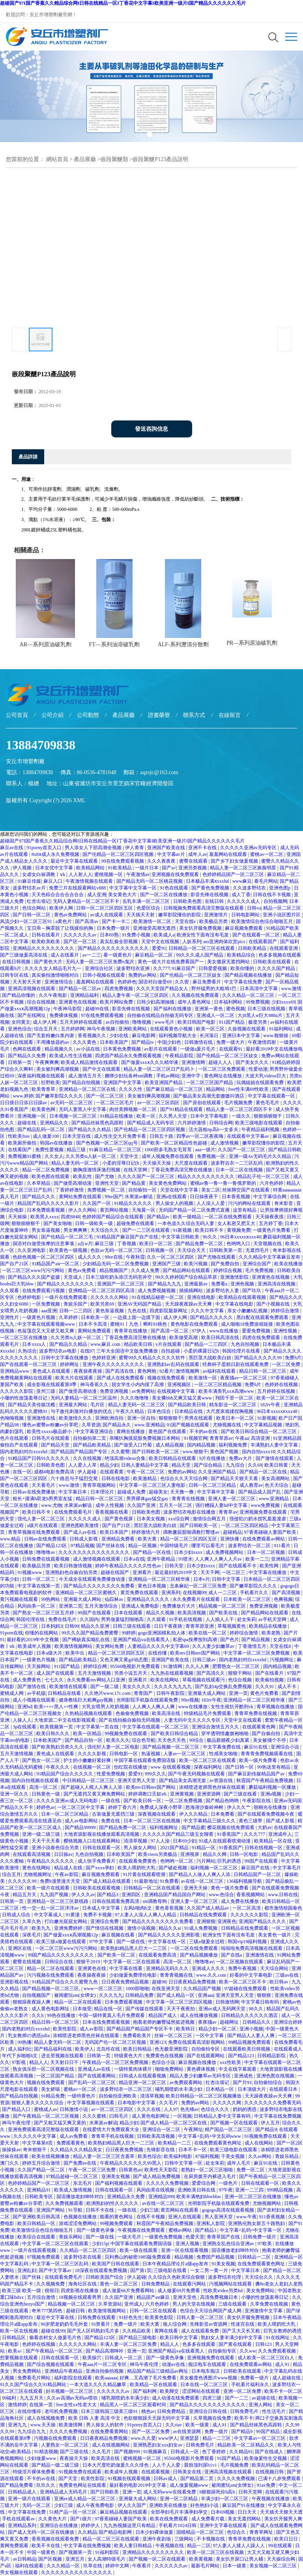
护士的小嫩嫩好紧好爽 (88, 1760)
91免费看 (169, 1881)
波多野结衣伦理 (225, 2277)
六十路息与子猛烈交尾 (74, 1478)
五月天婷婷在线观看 (81, 1022)
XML (79, 800)
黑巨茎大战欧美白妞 (210, 1357)
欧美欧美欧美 (46, 941)
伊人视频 (23, 868)
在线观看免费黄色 (138, 1861)
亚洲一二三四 (250, 2190)
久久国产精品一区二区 (41, 2170)
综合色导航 (143, 1740)
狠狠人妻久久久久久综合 (38, 2102)
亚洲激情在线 (41, 1418)
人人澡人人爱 (211, 1203)
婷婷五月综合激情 (41, 2163)
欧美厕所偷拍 (22, 1143)
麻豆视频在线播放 (197, 2062)
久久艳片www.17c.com (108, 1693)
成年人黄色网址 (195, 1002)
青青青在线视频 (189, 1498)
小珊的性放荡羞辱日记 (24, 1398)
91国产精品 (229, 2458)
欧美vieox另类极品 (158, 1854)
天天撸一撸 (182, 1492)
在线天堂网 (135, 1170)
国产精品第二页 (197, 2478)
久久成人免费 (146, 1270)
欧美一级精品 (187, 1217)
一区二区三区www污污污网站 (33, 1270)
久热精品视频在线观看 (89, 1713)
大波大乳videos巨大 (266, 1076)
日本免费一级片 (114, 928)
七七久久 (55, 1680)
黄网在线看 (166, 2331)
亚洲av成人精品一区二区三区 (85, 2498)
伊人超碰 (87, 1472)
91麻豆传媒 (29, 881)
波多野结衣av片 (30, 888)
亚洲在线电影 (202, 1297)
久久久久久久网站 (109, 1297)
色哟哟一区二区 (177, 1861)
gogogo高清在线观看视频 (228, 2210)
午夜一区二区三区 (146, 1472)
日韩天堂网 (250, 2492)
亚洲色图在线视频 (276, 2076)
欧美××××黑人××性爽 (57, 1706)
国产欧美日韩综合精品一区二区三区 (259, 1431)
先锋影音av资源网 (209, 2324)
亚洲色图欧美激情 (80, 1525)
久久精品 (87, 2532)
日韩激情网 (227, 2002)
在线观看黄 (112, 1472)
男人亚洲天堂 (219, 2217)
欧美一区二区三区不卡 (243, 1982)
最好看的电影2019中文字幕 (138, 2485)
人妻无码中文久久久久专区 (193, 1720)
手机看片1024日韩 (178, 2525)
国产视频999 (127, 2451)
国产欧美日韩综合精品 (175, 1733)
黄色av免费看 (82, 1270)
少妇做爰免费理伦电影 (133, 1975)
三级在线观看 (233, 2304)
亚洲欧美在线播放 (168, 2505)
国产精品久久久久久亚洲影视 (169, 1935)
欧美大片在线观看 (74, 1378)
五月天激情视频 (95, 1673)
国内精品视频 (202, 1445)
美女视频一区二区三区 (273, 2565)
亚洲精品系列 (22, 2525)
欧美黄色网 (44, 1109)
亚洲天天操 (196, 1888)
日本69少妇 (184, 1841)
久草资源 (91, 1425)
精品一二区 (199, 2545)
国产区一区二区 (81, 941)
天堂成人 (74, 1277)
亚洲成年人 (280, 1834)
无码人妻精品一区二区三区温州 (84, 1398)
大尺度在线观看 (191, 1163)
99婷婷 (129, 1633)
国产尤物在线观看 (217, 1257)
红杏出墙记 (38, 901)
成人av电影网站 (82, 1821)
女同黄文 (20, 1022)
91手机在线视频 (186, 1619)
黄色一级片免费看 (230, 1888)
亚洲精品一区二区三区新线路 (58, 1901)
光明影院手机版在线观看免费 (147, 1700)
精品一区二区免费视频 (46, 1170)
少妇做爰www (42, 2458)
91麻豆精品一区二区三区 (115, 1149)
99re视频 (190, 1700)
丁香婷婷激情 (70, 1190)
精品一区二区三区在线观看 (111, 2539)
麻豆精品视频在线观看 (124, 2512)
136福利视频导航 (244, 1881)
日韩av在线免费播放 (34, 1492)
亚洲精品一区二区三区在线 (88, 1089)
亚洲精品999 (161, 2196)
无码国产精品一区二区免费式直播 (195, 1210)
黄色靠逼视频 (110, 1310)
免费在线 (111, 1821)
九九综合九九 (32, 2431)
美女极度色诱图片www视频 (209, 2378)
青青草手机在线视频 (113, 2136)
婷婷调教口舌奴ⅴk (148, 1794)
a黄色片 (64, 921)
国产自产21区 (15, 1263)
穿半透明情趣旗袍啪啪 (225, 1733)
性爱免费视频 (111, 1774)
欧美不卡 (243, 2418)
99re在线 (114, 1257)
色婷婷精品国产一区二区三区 (233, 874)
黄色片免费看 (265, 1693)
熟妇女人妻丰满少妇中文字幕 (232, 2337)
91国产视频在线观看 (188, 1425)
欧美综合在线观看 (36, 2237)
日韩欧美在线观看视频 (97, 1888)
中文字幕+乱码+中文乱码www (210, 2136)
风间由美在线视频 (156, 2190)
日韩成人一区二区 (124, 2357)
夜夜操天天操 (74, 2458)
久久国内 (89, 1619)
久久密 (182, 982)
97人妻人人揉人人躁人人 (239, 2545)
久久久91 (265, 1686)
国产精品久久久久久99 (258, 1357)
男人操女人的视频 (175, 1203)
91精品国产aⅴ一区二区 (56, 1263)
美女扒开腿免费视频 (201, 928)
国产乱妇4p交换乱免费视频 (224, 1686)
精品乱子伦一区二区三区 (264, 1176)
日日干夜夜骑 (168, 1626)
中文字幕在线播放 (268, 1572)
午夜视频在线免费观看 (142, 2230)
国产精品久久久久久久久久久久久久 (208, 2404)
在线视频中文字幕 (176, 1391)
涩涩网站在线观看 (201, 2391)
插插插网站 (191, 1290)
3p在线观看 (25, 1727)
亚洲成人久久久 (209, 1968)
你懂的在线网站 (42, 1633)
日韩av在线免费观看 (45, 1539)
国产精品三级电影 (138, 2337)
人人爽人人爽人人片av (219, 1559)
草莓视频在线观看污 (204, 1680)
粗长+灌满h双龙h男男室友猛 (43, 1498)
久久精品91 (241, 2451)
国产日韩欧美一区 (199, 1525)
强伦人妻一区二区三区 (41, 1519)
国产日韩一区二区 (32, 914)
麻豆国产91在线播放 (244, 2505)
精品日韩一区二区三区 (263, 1371)
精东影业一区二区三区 (233, 1404)
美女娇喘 (51, 2089)
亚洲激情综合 (59, 982)
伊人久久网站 (83, 1210)
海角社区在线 (83, 2284)
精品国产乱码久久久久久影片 (48, 1203)
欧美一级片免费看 (258, 1760)
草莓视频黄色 (232, 1626)
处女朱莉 (246, 1619)
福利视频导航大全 (178, 1035)
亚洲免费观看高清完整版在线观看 (44, 2129)
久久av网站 (260, 2156)
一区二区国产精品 (55, 2076)
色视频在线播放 (81, 2217)
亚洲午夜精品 (161, 1559)
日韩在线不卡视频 (272, 894)
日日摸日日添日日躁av (24, 1102)
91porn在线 (11, 1633)
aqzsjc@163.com (159, 772)
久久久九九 (111, 1995)
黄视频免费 (239, 1230)
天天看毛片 (44, 1485)
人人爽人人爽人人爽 (154, 1706)
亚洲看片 (143, 1572)
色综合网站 (34, 908)
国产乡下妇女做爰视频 (235, 861)
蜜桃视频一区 (109, 874)
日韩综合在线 (59, 1961)
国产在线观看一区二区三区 (29, 1364)
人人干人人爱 (166, 2465)
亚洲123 (158, 2042)
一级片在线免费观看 (66, 1297)
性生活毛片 (274, 2411)
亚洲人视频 (188, 2243)
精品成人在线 (69, 1868)
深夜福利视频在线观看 (41, 1076)
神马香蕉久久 (95, 1384)
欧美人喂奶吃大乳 (137, 1868)
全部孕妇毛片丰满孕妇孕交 (180, 2512)
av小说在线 (88, 1049)
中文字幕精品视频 (263, 1425)
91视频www (30, 1572)
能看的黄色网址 (117, 2217)
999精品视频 (280, 2190)
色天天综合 (277, 1485)
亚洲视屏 (190, 1854)
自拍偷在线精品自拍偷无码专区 (161, 1015)
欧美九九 (42, 1928)
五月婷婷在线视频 (276, 1391)
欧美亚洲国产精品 (164, 1082)
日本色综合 (159, 1411)
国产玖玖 (252, 1290)
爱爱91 (159, 948)
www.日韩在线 (283, 1894)
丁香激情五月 (252, 1646)
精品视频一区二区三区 (222, 1606)
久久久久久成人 (244, 901)
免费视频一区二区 (106, 1190)
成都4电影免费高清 (54, 1472)
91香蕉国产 (229, 1834)
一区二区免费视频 (184, 1800)
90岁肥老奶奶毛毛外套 (65, 2324)
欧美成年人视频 (35, 1646)
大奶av (264, 1827)
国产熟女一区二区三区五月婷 (44, 1612)
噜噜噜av (46, 1552)
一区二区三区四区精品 (245, 1525)
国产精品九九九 (165, 1284)
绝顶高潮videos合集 (125, 1458)
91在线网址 (278, 2337)
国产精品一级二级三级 (56, 2465)
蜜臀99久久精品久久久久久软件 (152, 1357)
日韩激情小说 (74, 2109)
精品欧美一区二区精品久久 (246, 2445)
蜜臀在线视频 (27, 1961)
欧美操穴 (92, 2357)
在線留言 (230, 715)
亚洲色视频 (242, 1284)
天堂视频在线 (268, 1243)
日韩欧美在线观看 (272, 961)
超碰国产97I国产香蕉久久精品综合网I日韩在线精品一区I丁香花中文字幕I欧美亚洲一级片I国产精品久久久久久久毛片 (123, 3)
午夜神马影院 (68, 1008)
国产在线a (232, 1955)
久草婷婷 (69, 1317)
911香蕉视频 (272, 2217)
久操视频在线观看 (247, 1029)
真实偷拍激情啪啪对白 (56, 975)
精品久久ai (170, 1928)
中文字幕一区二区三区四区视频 (179, 2002)
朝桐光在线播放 (271, 1807)
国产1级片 (81, 2519)
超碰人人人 (220, 1062)
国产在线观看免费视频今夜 (267, 1814)
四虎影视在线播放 (80, 2290)
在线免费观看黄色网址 (218, 2143)
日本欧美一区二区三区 (247, 1599)
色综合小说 (164, 2062)
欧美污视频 (196, 1263)
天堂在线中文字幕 (179, 1190)
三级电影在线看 (170, 2270)
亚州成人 (133, 2304)
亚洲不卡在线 (203, 847)
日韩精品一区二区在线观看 (152, 1888)
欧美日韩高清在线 (220, 1337)
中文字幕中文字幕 (216, 1492)
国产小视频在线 (273, 1304)
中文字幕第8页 (38, 2143)
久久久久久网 (227, 2102)
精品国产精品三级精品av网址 (158, 2371)
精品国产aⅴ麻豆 (154, 2297)
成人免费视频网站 (225, 1552)
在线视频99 (194, 1592)
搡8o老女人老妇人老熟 (279, 2284)
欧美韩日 (186, 2029)
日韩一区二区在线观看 (153, 2310)
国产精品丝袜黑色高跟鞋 (98, 1123)
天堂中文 (130, 1156)
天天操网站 (39, 1666)
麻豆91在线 (256, 1747)
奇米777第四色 (48, 2310)
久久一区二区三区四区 (171, 1257)
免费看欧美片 (137, 2035)
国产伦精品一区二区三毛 (67, 1237)
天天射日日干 (65, 2062)
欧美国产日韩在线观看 (116, 2263)
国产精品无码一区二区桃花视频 (150, 881)
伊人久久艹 (239, 1807)
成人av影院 (92, 2029)
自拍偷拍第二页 (90, 1438)
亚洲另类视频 (193, 868)
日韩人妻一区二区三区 (200, 2317)
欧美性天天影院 (161, 2170)
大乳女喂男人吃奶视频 (106, 1706)
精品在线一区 (108, 2008)
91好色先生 (130, 2317)
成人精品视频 (170, 1445)
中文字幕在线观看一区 (272, 1096)
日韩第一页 (20, 1062)
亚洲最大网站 (73, 1404)
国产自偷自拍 (266, 1733)
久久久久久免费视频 (168, 2183)
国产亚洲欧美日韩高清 (37, 2217)
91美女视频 (223, 2263)
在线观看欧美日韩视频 (247, 2049)
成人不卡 (287, 1686)
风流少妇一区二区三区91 (26, 921)
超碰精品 (232, 1532)
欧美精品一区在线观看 (154, 2384)
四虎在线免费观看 (261, 1337)
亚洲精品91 (39, 2190)
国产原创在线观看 (202, 1102)
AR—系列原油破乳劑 (45, 644)
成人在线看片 (65, 955)
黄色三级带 (251, 1821)
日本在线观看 (129, 1612)
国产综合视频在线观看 (51, 2364)
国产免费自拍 (225, 1263)
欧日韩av (279, 1982)
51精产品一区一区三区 (73, 2512)
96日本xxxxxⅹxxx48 (240, 1237)
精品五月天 (25, 1894)
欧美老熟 (272, 1633)
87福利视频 (207, 2156)
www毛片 (165, 1022)
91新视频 (183, 1230)
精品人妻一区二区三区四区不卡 (239, 1109)
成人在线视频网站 (111, 2445)
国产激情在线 (32, 1686)
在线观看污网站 (190, 2284)
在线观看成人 (288, 2049)
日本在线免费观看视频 (106, 2022)
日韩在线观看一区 (102, 1847)
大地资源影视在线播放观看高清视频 (102, 1834)
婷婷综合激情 (285, 1310)
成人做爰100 (46, 1136)
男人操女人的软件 (105, 2425)
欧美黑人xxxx (44, 1217)
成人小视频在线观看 (34, 1700)
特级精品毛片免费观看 (208, 1713)
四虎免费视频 (119, 988)
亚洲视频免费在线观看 (263, 1512)
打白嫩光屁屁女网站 (66, 1921)
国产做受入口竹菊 (133, 1445)
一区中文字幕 (210, 2035)
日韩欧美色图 (188, 901)
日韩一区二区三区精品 (213, 1485)
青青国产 (144, 1693)
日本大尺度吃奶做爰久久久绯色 (116, 2465)
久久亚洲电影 (32, 1250)
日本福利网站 (228, 1002)
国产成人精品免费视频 (157, 2176)
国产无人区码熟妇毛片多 (93, 2331)
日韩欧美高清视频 (156, 2136)
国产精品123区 (52, 1545)
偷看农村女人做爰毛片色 (55, 2337)
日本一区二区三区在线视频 (152, 1821)
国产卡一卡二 (116, 921)
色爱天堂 (194, 2237)
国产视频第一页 (76, 2552)
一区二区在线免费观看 (228, 1217)
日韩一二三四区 (76, 1310)
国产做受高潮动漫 (73, 1183)
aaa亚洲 (49, 1310)
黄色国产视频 (224, 1451)
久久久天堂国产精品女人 (162, 988)
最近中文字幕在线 (55, 2317)
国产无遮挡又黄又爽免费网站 (95, 1794)
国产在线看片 (270, 1673)
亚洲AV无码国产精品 (140, 1304)
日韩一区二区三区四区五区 (105, 908)
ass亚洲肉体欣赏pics (224, 941)
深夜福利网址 (208, 1767)
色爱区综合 (149, 908)
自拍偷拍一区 (143, 1190)
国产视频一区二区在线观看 (158, 2559)
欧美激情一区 (203, 1378)
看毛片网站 (266, 881)
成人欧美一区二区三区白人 (267, 2357)
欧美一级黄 (197, 2425)
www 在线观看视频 (171, 1767)
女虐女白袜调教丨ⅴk (44, 874)
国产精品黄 (134, 1183)
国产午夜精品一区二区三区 (55, 2351)
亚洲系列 (170, 1592)
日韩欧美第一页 (226, 1250)
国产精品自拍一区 (84, 1740)
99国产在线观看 (95, 1612)
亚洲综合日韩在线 (208, 2411)
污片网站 (205, 1861)
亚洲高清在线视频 (277, 1284)
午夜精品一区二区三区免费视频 (116, 2062)
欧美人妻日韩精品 (133, 2545)
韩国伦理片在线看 (241, 1351)
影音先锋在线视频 (210, 894)
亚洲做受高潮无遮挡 (155, 928)
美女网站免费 (110, 1646)
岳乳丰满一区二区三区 (146, 901)
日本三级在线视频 (266, 1008)
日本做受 (82, 2008)
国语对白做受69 (155, 982)
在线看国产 (20, 1149)
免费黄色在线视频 (165, 2055)
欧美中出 (75, 1653)
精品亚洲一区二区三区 (143, 2082)
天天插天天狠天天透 (281, 2512)
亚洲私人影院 (211, 2223)
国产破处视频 (173, 1868)
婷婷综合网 (95, 1666)
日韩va (254, 908)
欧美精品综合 (241, 955)
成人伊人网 (45, 1022)
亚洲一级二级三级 (41, 1834)
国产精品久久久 (39, 1196)
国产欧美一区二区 (117, 1955)
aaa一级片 (205, 1149)
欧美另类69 (102, 1304)
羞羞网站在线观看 (228, 854)
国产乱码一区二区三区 (92, 2082)
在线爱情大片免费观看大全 (111, 2129)
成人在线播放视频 (199, 2015)
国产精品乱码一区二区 (41, 1129)
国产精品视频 (256, 1639)
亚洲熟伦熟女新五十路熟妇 (257, 2223)
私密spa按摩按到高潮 (195, 1639)
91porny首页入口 (45, 847)
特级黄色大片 (129, 2055)
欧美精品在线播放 (268, 1626)
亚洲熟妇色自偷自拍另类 (72, 1572)
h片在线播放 (212, 1458)
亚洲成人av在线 (95, 2069)
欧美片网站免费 (117, 1002)
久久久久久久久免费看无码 (272, 2102)
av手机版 (36, 1693)
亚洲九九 (18, 2425)
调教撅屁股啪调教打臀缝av (192, 1532)
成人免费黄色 (27, 1680)
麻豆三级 (105, 1243)
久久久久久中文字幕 (35, 2136)
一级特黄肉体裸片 (133, 2069)
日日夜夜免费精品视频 (125, 1982)
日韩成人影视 (84, 1539)
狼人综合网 (175, 2324)
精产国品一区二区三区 (229, 2129)
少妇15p (100, 2243)
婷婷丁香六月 (123, 1807)
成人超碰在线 (287, 2378)
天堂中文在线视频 (160, 941)
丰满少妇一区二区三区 (225, 2498)
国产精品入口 (17, 2109)
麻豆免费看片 (207, 982)
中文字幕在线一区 (167, 1941)
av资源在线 (221, 1780)
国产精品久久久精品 (90, 1129)
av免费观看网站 (187, 2082)
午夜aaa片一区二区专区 (103, 2364)
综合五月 (11, 1874)
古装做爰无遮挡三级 (114, 1814)
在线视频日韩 (270, 2472)
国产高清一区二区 (170, 1331)
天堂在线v (186, 921)
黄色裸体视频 (201, 2069)
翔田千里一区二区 (234, 1398)
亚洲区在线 (20, 1948)
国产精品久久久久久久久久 (66, 1284)
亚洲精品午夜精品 (64, 2371)
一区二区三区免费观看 (222, 1069)
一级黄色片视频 (39, 1317)
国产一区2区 (290, 2143)
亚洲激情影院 (235, 1277)
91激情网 (173, 1666)
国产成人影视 (281, 1821)
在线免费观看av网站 (264, 1539)
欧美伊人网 (61, 908)
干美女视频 (233, 2156)
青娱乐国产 (76, 1304)
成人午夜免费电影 (95, 2505)
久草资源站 (110, 2304)
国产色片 (229, 1639)
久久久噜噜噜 (135, 1398)
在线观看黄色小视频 (172, 1029)
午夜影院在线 (257, 1800)
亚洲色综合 (20, 1029)
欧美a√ (15, 2351)
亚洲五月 (75, 2559)
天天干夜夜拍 (181, 2008)
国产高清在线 (120, 1371)
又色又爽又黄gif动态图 (124, 1659)
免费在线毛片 (63, 1619)
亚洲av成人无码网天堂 (222, 2008)
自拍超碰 (171, 1351)
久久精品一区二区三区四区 (89, 2250)
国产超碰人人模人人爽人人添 (92, 1787)
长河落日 (210, 1035)
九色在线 (137, 1310)
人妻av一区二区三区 (185, 1753)
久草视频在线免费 (212, 2418)
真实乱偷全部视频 (119, 941)
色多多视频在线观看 (279, 955)
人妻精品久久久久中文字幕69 (158, 1646)
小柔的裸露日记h (201, 1351)
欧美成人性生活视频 (71, 1055)
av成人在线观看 (107, 914)
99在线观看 (280, 2545)
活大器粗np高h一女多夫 (214, 1129)
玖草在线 (93, 2565)
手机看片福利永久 (250, 2384)
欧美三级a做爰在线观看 (61, 1941)
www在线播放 (224, 1331)
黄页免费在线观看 (139, 1592)
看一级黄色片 (118, 955)
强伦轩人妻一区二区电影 (113, 1747)
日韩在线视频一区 (264, 1847)
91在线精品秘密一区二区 (158, 1297)
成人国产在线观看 (55, 1673)
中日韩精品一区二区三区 (89, 1780)
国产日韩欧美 (105, 2492)
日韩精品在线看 (65, 1693)
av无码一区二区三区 (72, 1102)
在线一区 (22, 1472)
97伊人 (199, 1331)
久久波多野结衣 (250, 888)
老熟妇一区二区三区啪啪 (207, 2170)
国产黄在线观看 (236, 2344)
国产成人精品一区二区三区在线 (174, 2123)
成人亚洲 (96, 894)
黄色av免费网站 (71, 914)
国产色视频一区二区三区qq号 (107, 1143)
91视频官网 (196, 1438)
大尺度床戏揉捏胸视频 (230, 1411)
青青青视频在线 (177, 1975)
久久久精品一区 (64, 2565)
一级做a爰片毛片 (198, 1049)
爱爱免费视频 (256, 1331)
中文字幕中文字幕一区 (133, 888)
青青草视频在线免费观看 (34, 1532)
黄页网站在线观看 (180, 2210)
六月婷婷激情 (192, 1123)
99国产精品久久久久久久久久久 (61, 1955)
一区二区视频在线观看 (240, 1961)
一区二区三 (234, 1572)
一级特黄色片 (82, 2096)
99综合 (197, 1740)
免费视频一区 (211, 1156)
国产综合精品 (208, 1465)
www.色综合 (221, 1894)
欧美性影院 (65, 2029)
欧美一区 (147, 1116)
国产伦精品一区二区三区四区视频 (118, 854)
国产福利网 (145, 2391)
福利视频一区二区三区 (214, 1868)
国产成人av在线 (80, 1532)
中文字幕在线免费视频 (277, 2116)
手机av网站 (168, 1076)
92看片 (166, 1371)
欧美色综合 (149, 2156)
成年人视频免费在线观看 (168, 1156)
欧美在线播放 (288, 1263)
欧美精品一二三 (175, 2143)
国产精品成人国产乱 (260, 1492)
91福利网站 (281, 1029)
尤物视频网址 (38, 1874)
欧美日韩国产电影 (197, 1022)
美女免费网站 (261, 2290)
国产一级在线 (131, 1941)
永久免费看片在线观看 (196, 1599)
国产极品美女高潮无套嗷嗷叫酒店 (209, 1096)
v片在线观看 (169, 1344)
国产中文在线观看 (102, 1069)
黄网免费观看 (15, 2545)
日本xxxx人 (34, 1344)
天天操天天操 (157, 1163)
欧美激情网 (71, 2425)
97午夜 (226, 2190)
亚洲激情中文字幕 (264, 2310)
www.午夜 (246, 2217)
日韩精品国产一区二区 (258, 1874)
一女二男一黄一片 (209, 2270)
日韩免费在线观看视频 (46, 1559)
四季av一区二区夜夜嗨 (200, 1136)
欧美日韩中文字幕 (179, 2337)
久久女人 (54, 1156)
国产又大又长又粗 (241, 2331)
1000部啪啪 (137, 1988)
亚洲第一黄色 (209, 1008)
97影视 (19, 2062)
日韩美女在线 (187, 2472)
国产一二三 (237, 2398)
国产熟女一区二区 (41, 1760)
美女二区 (210, 1190)
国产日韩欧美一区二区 (156, 1451)
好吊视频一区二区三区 (70, 2391)
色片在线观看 (15, 1438)
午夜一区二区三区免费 (92, 2170)
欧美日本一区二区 (235, 1418)
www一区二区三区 (103, 1988)
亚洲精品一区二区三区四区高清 (102, 1290)
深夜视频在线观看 (157, 1814)
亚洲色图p (280, 888)
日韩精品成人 (22, 2492)
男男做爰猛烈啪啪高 (123, 1619)
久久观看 (10, 1290)
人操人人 (22, 1720)
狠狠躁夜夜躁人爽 (32, 2002)
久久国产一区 (97, 1203)
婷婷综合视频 (228, 1270)
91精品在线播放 (117, 1116)
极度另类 (258, 1022)
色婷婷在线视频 (282, 1384)
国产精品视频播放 (199, 1955)
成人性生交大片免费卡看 (120, 1136)
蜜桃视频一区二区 (142, 2458)
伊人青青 (135, 847)
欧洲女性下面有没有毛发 (203, 935)
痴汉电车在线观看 (207, 2364)
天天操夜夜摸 (270, 1217)
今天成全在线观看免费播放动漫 (92, 1579)
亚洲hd (24, 1706)
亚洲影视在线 (15, 1982)
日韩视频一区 (160, 1250)
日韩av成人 (165, 2478)
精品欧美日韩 (138, 1344)
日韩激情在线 (199, 1042)
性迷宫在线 (243, 2324)
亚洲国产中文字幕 (122, 1082)
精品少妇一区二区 (218, 2029)
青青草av (228, 1512)
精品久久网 (215, 1854)
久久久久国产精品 (276, 968)
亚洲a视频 (271, 1794)
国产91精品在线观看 (182, 1109)
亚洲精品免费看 (118, 1539)
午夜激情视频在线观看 (89, 881)
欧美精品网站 (91, 868)
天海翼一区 (144, 1210)
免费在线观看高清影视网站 (197, 2042)
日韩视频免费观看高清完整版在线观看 (204, 908)
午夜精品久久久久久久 (51, 1861)
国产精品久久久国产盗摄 (34, 1277)
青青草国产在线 (224, 2237)
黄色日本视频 (152, 1586)
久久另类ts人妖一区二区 (91, 1156)
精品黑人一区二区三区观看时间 (133, 2404)
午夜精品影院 (180, 1055)
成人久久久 (90, 1257)
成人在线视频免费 (46, 2418)
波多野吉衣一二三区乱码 (237, 1163)
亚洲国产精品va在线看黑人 (141, 1639)
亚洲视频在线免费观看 (176, 874)
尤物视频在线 (227, 1425)
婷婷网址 (70, 1364)
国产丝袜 (32, 2277)
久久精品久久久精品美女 (76, 2149)
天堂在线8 (280, 1646)
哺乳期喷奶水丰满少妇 (179, 2089)
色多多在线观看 (199, 2344)
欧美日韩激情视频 (73, 1565)
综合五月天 (46, 1029)
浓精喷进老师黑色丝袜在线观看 (213, 1787)
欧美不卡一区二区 (283, 2391)
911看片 (283, 1545)
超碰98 (159, 1982)
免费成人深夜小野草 (161, 1807)
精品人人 (38, 2062)
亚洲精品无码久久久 (168, 1968)
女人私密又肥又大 (236, 1223)
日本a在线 (133, 1559)
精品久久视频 (161, 1612)
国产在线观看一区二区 (256, 935)
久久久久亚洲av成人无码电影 (67, 1800)
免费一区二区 (251, 2170)
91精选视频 (46, 2451)
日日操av (63, 1854)
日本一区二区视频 (266, 1552)
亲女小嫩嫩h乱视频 (248, 1310)
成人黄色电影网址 (51, 2008)
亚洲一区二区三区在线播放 (253, 2196)
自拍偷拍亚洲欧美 (118, 2096)
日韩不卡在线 (100, 2210)
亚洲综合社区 (99, 968)
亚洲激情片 (216, 914)
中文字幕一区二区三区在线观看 (56, 2243)
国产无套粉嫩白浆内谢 (51, 1035)
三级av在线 (287, 1975)
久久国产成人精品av (208, 1908)
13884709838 (40, 745)
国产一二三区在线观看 (146, 1230)
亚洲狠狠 (205, 1921)
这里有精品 (245, 1210)
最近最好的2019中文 (176, 1572)
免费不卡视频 (98, 1914)
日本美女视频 (151, 1519)
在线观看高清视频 (32, 1854)
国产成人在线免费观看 (121, 1378)
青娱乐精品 (287, 2156)
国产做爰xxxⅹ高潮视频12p (71, 1935)
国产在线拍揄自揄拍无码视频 (130, 1720)
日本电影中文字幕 (137, 2102)
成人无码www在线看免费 (170, 2492)
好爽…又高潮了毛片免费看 (149, 2378)
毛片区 (98, 1404)
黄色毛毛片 (268, 1102)
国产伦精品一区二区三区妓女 (191, 975)
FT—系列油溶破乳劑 (114, 644)
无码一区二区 (37, 2505)
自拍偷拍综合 (268, 2082)
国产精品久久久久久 (212, 1317)
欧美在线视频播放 (51, 2156)
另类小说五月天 (131, 1673)
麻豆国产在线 (256, 1868)
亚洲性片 (10, 1317)
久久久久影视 (92, 1753)
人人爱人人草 (83, 1465)
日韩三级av (204, 1659)
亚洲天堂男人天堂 (137, 1780)
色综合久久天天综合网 (184, 1478)
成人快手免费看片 (97, 1861)
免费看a (219, 1284)
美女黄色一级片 (275, 1935)
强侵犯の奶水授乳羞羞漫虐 (258, 1519)
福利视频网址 (164, 1827)
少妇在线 (119, 1035)
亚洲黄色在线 (92, 1968)
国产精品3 (108, 1894)
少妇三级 (149, 2210)
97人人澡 (161, 1841)
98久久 (256, 2008)
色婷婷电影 (29, 1297)
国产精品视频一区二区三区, (51, 1988)
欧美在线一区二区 (208, 1633)
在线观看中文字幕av (248, 1136)
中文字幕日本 (73, 1492)
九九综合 (236, 1465)
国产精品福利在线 (53, 2049)
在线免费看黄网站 (109, 2431)
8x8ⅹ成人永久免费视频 (56, 854)
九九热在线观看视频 (173, 1673)
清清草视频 (135, 1841)
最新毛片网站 (206, 2565)
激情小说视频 (142, 1928)
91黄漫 (73, 1914)
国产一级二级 (105, 1686)
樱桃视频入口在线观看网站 (93, 1841)
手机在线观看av (19, 2519)
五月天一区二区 (176, 1505)
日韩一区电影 (244, 1854)
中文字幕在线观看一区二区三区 (156, 1727)
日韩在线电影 (116, 1478)
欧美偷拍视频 (270, 1680)
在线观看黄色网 (259, 1727)
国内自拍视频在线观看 (35, 1780)
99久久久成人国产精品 (200, 955)
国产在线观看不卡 (238, 1565)
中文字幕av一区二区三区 (260, 2438)
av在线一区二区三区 (202, 1881)
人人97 (171, 2109)
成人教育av (251, 1485)
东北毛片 (83, 2183)
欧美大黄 (148, 1539)
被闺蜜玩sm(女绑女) (75, 1995)
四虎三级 (212, 2398)
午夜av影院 (67, 1874)
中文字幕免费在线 (222, 1747)
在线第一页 (41, 2404)
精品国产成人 (163, 2015)
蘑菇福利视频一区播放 (273, 1787)
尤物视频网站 (267, 2203)
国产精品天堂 (56, 1445)
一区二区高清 (247, 1908)
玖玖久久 (46, 2485)
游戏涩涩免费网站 (78, 2223)
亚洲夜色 (226, 1921)
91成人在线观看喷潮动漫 (225, 1841)
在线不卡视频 (151, 2217)
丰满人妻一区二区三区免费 (129, 2344)
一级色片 (229, 2183)
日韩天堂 (175, 1565)
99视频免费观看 (117, 2223)
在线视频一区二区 (92, 1767)
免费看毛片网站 (34, 2378)
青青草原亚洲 (200, 1626)
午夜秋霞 (135, 1257)
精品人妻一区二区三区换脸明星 (243, 868)
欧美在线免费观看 (169, 2519)
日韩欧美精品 (252, 948)
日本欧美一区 (95, 1317)
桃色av (148, 2411)
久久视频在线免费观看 (196, 995)
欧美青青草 (44, 1089)
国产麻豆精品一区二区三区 (175, 1089)
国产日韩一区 (240, 1767)
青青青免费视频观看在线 (267, 1753)
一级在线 (111, 1800)
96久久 (210, 1237)
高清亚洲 (261, 1438)
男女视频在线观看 (19, 2572)
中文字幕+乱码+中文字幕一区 (251, 2230)
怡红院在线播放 (131, 1767)
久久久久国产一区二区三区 (147, 1176)
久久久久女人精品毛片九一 (53, 968)
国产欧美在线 (224, 1612)
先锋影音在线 (161, 2149)
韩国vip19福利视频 (248, 1941)
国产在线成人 (269, 2451)
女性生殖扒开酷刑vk (232, 1706)
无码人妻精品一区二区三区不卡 (86, 901)
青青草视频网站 (99, 1485)
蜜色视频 (235, 1008)
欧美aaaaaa (106, 2378)
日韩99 (72, 1626)
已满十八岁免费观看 (280, 2478)
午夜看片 (142, 2565)
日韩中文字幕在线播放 (65, 1357)
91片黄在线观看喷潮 (144, 1874)
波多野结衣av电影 (58, 1351)
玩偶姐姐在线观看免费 (260, 1082)
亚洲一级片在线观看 (30, 2498)
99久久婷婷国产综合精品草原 (186, 1277)
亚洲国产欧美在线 (166, 847)
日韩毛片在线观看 (51, 1438)
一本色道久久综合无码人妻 (186, 1223)
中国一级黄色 (41, 2552)
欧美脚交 (170, 2391)
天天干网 (209, 1572)
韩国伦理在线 (31, 1619)
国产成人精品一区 (176, 1995)
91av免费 (266, 2485)
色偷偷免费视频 (133, 1713)
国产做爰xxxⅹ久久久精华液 (150, 1062)
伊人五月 (270, 2123)
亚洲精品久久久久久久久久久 (44, 948)
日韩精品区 (14, 2337)
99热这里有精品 (274, 1767)
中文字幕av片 (171, 854)
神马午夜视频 (101, 1029)
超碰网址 (230, 2022)
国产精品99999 (81, 1827)
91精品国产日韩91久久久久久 (39, 1458)
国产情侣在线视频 (105, 1928)
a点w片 (85, 1243)
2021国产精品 (175, 1847)
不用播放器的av (53, 1042)
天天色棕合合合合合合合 (58, 894)
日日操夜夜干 (204, 1196)
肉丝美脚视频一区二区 (133, 1109)
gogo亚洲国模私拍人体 (162, 1633)
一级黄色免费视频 (163, 2237)
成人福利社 (20, 2049)
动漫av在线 (174, 2364)
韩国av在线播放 (57, 1143)
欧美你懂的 (242, 968)
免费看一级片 (255, 2378)
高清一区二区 (44, 1787)
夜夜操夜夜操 (88, 1371)
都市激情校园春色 (283, 1908)
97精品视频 (82, 1545)
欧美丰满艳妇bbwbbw (199, 2196)
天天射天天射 (27, 982)
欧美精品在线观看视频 (243, 1297)
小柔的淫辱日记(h (121, 1163)
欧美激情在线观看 (68, 1686)
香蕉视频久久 (92, 1035)
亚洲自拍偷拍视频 (105, 2371)
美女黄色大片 (123, 894)
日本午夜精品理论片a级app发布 (175, 2263)
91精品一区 (204, 1847)
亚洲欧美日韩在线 (197, 2190)
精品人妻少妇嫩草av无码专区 (201, 2076)
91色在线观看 (174, 888)
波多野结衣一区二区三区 (126, 2089)
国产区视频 (50, 2559)
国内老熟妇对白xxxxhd (24, 1451)
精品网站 (216, 1089)
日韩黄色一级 (46, 1794)
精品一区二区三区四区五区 (189, 1539)
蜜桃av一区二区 (267, 854)
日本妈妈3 (51, 1626)
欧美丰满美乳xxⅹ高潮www (226, 1391)
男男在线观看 (199, 1418)
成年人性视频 (110, 1505)
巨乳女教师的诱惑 (282, 2331)
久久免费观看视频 (277, 2351)
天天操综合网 (281, 2559)
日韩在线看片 (46, 935)
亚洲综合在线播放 (59, 2525)
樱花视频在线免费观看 (231, 1827)
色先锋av (189, 2109)
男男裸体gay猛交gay (148, 1498)
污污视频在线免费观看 (51, 1975)
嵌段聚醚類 (114, 159)
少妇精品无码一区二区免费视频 (116, 1263)
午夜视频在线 (170, 2545)
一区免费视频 (46, 1304)
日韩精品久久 (257, 2022)
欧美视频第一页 (57, 1727)
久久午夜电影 (53, 995)
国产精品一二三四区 (206, 1344)
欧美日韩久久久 (53, 1733)
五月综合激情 (41, 2297)
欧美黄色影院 (159, 2317)
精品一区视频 (143, 1545)
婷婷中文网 (117, 2565)
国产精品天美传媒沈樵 (32, 1404)
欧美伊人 (84, 2049)
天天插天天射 (141, 914)
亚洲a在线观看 (172, 1196)
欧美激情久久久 (76, 1418)
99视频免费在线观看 (126, 1733)
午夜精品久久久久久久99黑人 (131, 2163)
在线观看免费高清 (158, 1955)
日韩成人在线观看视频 (143, 2076)
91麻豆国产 (184, 968)
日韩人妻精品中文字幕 (145, 1465)
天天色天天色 (172, 1740)
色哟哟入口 (238, 1243)
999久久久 (155, 1774)
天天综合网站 (275, 1968)
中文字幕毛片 (287, 1868)
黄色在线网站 (37, 1868)
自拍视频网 (275, 901)
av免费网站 (143, 1391)
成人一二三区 (223, 1592)
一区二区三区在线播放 (24, 1337)
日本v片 (201, 1579)
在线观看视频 (156, 2472)
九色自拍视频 (245, 1344)
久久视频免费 (51, 2284)
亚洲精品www (15, 1371)
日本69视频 (223, 2512)
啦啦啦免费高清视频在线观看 (252, 1948)
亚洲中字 (191, 1076)
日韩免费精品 (156, 2284)
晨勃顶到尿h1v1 (201, 2465)
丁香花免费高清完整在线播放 (182, 1170)
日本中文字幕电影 (209, 1116)
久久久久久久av (80, 935)
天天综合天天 (192, 1250)
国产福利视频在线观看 (119, 2183)
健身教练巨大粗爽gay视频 (86, 1700)
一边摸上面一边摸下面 (137, 1317)
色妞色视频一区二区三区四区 (44, 1257)
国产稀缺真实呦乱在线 (86, 1639)
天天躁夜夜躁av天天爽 (189, 1304)
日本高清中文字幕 (259, 988)
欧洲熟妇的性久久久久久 (113, 2203)
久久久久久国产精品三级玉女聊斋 (178, 1834)
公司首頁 (17, 715)
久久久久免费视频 (68, 2431)
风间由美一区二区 (36, 1606)
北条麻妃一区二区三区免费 (199, 1586)
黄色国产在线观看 (167, 1431)
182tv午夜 (270, 1404)
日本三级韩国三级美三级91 (110, 2411)
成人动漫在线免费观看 (176, 2398)
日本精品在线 (189, 1411)
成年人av (197, 854)
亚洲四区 (132, 1894)
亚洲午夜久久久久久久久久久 (113, 1364)
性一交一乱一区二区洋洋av (51, 1908)
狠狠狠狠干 (170, 1418)
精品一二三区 (217, 2438)
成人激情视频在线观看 (97, 1559)
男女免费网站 (27, 2371)
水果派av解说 (139, 1196)
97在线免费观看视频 (103, 1015)
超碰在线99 (53, 2331)
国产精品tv (143, 1042)
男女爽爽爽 (76, 1230)
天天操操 (18, 1217)
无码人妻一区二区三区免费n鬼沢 (100, 961)
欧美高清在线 (166, 1713)
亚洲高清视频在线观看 (32, 988)
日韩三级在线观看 (132, 1626)
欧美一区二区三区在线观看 (208, 1760)
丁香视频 (127, 1243)
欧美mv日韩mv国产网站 (195, 1653)
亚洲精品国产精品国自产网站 (175, 1894)
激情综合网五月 (210, 1519)
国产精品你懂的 (19, 995)
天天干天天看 (46, 1841)
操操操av (11, 2149)
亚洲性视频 (285, 1331)
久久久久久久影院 (249, 1914)
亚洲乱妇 (26, 2270)
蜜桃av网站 (180, 2230)
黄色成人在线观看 (51, 1371)
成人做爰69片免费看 (179, 2290)
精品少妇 (109, 1465)
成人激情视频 (225, 1143)
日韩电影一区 (124, 1753)
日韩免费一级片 (260, 2237)
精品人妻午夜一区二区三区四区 (136, 995)
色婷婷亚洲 (104, 1357)
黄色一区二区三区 (119, 2284)
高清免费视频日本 (219, 2297)
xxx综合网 (179, 1519)
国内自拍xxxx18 (258, 1451)
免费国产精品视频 (216, 2257)
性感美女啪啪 (224, 1753)
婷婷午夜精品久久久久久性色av (128, 1565)
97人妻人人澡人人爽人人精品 (146, 1914)
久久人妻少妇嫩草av (214, 1646)
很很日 (52, 2290)
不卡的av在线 (204, 1431)
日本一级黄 (235, 2565)
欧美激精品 (145, 1478)
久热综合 (27, 1351)
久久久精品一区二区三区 (248, 995)
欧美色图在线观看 (51, 1176)
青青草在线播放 (131, 1331)
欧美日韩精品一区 (36, 2223)
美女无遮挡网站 (245, 2519)
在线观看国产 (263, 941)
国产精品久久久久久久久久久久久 (114, 948)
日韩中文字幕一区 (184, 2163)
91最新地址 (146, 1881)
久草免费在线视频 (269, 2304)
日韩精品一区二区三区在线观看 (202, 948)
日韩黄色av (130, 2170)
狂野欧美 (50, 1082)
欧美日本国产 (114, 1532)
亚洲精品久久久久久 (148, 1599)
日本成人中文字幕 (101, 1908)
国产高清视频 (286, 1592)
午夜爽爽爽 (47, 1062)
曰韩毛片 (119, 2116)
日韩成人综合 (17, 1914)
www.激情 (291, 988)
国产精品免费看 (17, 2485)
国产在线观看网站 (206, 2055)
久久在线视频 (88, 1458)
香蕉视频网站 (251, 1894)
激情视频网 (188, 1371)
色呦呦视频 (12, 1418)
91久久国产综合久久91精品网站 (33, 2384)
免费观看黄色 (71, 2143)
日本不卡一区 (193, 2149)
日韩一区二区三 (39, 1579)
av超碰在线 (264, 2398)
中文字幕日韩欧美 (180, 1237)
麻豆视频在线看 (118, 1935)
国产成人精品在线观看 (107, 1881)
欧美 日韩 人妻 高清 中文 (95, 2418)
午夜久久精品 (130, 1411)
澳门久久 (10, 2163)
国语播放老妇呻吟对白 (80, 2196)
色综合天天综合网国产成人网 (211, 2310)
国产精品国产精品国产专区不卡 (140, 2029)
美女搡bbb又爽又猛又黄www (182, 1398)
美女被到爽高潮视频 (58, 1069)
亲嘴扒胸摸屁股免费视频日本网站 (145, 1438)
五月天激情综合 (101, 1606)
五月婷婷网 (72, 1029)
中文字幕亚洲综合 (94, 1431)
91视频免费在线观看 (266, 2136)
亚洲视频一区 (32, 1116)
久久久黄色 (85, 1042)
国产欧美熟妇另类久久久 (58, 1747)
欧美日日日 (286, 2539)
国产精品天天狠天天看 (235, 1478)
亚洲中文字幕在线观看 (224, 2525)
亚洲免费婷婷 (69, 1928)
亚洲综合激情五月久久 (216, 1727)
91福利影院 (107, 2552)
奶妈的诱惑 (245, 2109)
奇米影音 (284, 1203)
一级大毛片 (130, 2237)
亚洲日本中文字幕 (241, 1035)
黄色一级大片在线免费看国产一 (171, 961)
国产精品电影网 (116, 2532)
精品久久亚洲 (95, 1626)
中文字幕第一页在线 (98, 1727)
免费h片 (293, 1357)
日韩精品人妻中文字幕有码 (223, 2116)
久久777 (161, 968)
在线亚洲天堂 (166, 1988)
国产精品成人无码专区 (151, 1123)
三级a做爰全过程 (207, 1941)
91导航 (76, 2210)
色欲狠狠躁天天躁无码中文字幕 (157, 2418)
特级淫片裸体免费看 (34, 2472)
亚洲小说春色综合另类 (56, 1847)
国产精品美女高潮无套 (183, 1780)
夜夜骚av (208, 2022)
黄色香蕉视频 (170, 1908)
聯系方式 (194, 715)
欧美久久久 (118, 1740)
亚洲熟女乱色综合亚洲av (228, 2243)
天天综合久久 (105, 1230)
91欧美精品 (120, 868)
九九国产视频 (54, 1894)
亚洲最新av (196, 1284)
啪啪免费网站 (170, 2069)
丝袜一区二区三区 (173, 2035)
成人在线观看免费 (200, 2331)
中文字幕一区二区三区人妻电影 (153, 1485)
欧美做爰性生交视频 (266, 2458)
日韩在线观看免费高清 (116, 1901)
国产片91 (242, 2082)
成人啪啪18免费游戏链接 (247, 1324)
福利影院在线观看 (73, 2378)
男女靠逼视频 (46, 1230)
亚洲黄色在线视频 (78, 1002)
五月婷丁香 (270, 1223)
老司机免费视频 (62, 2411)
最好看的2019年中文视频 (33, 1639)
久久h (38, 2015)
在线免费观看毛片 (73, 1512)
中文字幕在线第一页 (39, 1586)
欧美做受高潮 (184, 1337)
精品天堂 (182, 1465)
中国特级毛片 (174, 1545)
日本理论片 (102, 1492)
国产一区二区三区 (105, 1096)
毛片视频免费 (239, 1102)
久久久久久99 (22, 1881)
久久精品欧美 (137, 2331)
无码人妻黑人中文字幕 (83, 1109)
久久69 (255, 1465)
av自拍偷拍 (118, 1022)
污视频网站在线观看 (231, 2284)
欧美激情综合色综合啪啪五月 (262, 921)
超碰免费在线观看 (135, 1223)
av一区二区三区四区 (159, 1102)
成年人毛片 (239, 2163)
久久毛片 (169, 2102)
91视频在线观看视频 (130, 2478)
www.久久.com (211, 1975)
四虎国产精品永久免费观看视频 (129, 1055)
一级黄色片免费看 (272, 1230)
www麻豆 (242, 881)
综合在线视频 (41, 1002)
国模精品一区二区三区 (200, 2532)
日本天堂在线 (77, 1136)
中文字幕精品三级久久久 (210, 1821)
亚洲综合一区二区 (161, 2129)
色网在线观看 (27, 1049)
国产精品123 (241, 2055)
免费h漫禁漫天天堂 (60, 1881)
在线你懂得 (29, 2411)
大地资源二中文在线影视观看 (65, 1720)
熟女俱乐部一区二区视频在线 (44, 2069)
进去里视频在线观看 (63, 2055)
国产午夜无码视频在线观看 (197, 1774)
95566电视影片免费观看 (135, 1666)
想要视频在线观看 (19, 2357)
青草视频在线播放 (276, 1706)
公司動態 (88, 715)
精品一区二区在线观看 (51, 1968)
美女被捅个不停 (270, 1740)
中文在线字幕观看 (238, 2069)
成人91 (282, 2364)
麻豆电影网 (144, 1035)
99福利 (9, 2398)
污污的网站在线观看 (250, 1203)
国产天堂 (68, 2478)
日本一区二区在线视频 (239, 1170)
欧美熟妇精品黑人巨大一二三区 (134, 1948)
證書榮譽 (159, 715)
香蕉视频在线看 (112, 1512)
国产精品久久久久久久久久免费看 (100, 1586)
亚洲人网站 (261, 2404)
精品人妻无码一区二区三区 (137, 1404)
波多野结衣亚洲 (133, 968)
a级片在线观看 (42, 1525)
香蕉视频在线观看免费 (56, 2539)
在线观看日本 (284, 2089)
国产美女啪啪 (58, 1223)
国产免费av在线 (80, 2163)
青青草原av (221, 1438)
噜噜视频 (142, 1022)
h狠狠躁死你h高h (217, 2492)
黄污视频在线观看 (19, 1599)
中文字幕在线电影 (234, 1304)
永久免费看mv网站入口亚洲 (96, 1680)
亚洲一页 (238, 1693)
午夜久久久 (58, 1767)
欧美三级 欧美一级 (22, 2290)
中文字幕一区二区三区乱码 (61, 2263)
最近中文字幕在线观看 (74, 861)
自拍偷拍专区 (206, 2049)
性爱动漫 (258, 1069)
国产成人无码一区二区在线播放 (41, 2532)
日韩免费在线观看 (97, 2317)
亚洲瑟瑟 (190, 2438)
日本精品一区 (220, 2089)
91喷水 (185, 1559)
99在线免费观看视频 (123, 861)
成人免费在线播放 (240, 1901)
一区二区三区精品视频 (218, 1384)
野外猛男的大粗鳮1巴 (214, 988)
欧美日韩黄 (276, 1465)
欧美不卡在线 (46, 2545)
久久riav (174, 2425)
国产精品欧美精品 (92, 1445)
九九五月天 (32, 2398)
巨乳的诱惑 (229, 1861)
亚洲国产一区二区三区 (121, 1284)
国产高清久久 (211, 1673)
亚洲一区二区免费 (242, 2391)
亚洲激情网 (193, 1062)
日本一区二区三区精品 (65, 1814)
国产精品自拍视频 (81, 1082)
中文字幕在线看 (126, 1968)
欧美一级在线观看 (139, 2250)
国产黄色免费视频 (210, 888)
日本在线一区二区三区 (204, 2384)
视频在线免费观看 (166, 1378)
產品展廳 (85, 159)
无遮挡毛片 (257, 1250)
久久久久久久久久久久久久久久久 (94, 1552)
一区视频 (182, 2116)
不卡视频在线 (211, 2539)
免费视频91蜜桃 (25, 1156)
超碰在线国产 (115, 1572)
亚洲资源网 (209, 1794)
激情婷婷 (17, 2404)
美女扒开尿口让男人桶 (240, 2559)
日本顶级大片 (252, 2089)
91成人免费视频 (201, 1928)
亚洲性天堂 (107, 1183)
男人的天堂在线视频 (194, 2304)
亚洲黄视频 (182, 1794)
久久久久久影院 (17, 1391)
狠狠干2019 (88, 1961)
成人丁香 (241, 894)
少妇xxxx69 (283, 1002)
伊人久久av (83, 1894)
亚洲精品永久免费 (126, 2196)
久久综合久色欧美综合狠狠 (177, 2277)
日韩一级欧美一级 (94, 1223)
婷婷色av (45, 1807)
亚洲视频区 (179, 1384)
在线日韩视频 (17, 961)
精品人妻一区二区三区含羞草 (104, 2156)
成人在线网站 (259, 2143)
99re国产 (113, 1196)
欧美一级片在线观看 (49, 1888)
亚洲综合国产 (257, 1263)
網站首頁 (57, 159)
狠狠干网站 (240, 1673)
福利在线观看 (30, 2565)
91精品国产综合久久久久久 (65, 1774)
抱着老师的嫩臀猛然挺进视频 (164, 2022)
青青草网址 (261, 2532)
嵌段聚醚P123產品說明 (160, 159)
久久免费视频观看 (64, 2203)
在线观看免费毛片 (64, 2277)
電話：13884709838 (29, 772)
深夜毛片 (31, 1935)
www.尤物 (51, 1505)
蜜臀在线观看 (194, 861)
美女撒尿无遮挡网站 (229, 961)
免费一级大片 (231, 1042)
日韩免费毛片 (245, 2411)
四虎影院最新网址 (169, 1310)
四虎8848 (70, 1217)
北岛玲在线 (108, 2049)
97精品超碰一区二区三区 (72, 2176)
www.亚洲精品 (150, 1425)
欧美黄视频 (201, 2559)
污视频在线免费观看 (56, 2438)
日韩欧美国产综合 (105, 2277)
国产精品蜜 (193, 1827)
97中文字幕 (101, 1941)
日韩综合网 (221, 1123)
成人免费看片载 (208, 2519)
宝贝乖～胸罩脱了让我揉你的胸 (60, 928)
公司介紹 (52, 715)
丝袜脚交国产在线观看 (246, 1190)
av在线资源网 (187, 2431)
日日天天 (248, 2512)
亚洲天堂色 (185, 2297)
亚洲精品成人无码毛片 (64, 2492)
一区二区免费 (286, 1364)
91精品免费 (53, 2096)
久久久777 (255, 1834)
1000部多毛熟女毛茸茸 (168, 1149)
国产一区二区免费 (151, 2431)
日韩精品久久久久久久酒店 (250, 2015)
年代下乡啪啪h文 (20, 2055)
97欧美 (265, 2243)
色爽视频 (283, 1599)
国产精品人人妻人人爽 (251, 2035)
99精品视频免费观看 (250, 2042)
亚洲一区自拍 (142, 1418)
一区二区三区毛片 (115, 1102)
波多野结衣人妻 (223, 1290)
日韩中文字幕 (226, 1579)
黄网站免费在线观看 (81, 1196)
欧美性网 (270, 1565)
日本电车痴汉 (206, 2371)
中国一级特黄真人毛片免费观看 (112, 2015)
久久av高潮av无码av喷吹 (73, 2398)
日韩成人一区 (185, 2451)
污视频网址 (282, 1659)
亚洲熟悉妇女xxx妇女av (158, 2445)
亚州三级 (46, 1391)
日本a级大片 (49, 1653)
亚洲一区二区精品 (179, 2498)
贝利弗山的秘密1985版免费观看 (138, 2257)
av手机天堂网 (273, 1619)
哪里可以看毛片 (208, 1545)
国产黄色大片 (49, 961)
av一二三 (91, 955)
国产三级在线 (75, 2451)
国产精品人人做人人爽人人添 (200, 1874)
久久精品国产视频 (202, 1988)
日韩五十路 (162, 1136)
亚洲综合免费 (105, 1921)
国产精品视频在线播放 (248, 975)
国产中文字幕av (56, 2270)
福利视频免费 (233, 1445)
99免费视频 (257, 1002)
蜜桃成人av (45, 2109)
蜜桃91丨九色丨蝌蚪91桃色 (139, 1324)
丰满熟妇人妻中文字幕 (275, 1445)
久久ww (247, 2351)
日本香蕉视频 (236, 1196)
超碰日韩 (76, 2310)
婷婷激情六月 (146, 1532)
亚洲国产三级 (167, 1263)
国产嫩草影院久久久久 (60, 1096)
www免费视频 (266, 1505)
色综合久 (237, 2532)
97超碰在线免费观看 (246, 1988)
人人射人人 (80, 874)
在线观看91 (231, 1049)
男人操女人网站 (140, 1847)
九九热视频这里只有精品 (130, 2525)
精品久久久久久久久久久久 (207, 1176)
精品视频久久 (59, 1049)
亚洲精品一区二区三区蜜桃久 (86, 1592)
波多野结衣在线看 (83, 2257)
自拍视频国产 (37, 1995)
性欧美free (19, 1136)
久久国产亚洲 (142, 1505)
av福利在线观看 (220, 1371)
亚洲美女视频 (116, 2176)
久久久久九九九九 (173, 1686)
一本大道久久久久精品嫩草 (98, 2384)
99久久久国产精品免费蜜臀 (91, 1633)
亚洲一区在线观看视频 (185, 2250)
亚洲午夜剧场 (157, 2539)
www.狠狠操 (276, 1035)
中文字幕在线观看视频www (46, 1324)
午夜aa (242, 1438)
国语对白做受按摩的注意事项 (44, 1243)
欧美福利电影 (178, 2156)
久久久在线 (149, 2109)
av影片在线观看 (161, 1049)
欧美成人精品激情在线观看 (90, 1062)
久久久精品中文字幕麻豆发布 (270, 1257)
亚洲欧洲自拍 (110, 1418)
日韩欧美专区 (39, 2196)
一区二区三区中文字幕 (81, 1807)
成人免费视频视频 (157, 1290)
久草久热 (32, 1921)
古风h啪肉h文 (138, 1908)
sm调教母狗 (155, 1901)
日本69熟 (110, 935)
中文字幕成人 (49, 1914)
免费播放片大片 (179, 1606)
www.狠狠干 (195, 1451)
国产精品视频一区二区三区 (171, 1747)
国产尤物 (105, 1176)
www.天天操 (43, 2425)
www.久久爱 (143, 2438)
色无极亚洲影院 (172, 2049)
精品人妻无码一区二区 (75, 1163)
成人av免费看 (74, 2136)
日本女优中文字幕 (54, 868)
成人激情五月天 (85, 1076)
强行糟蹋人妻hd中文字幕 (222, 1505)
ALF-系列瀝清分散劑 (183, 644)
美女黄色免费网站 (168, 1183)
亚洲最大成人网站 (83, 1599)
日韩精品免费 (140, 1995)
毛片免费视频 (260, 1270)
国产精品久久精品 (68, 1344)
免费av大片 (241, 1458)
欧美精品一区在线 (273, 1841)
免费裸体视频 (64, 1015)
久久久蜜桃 (94, 2116)
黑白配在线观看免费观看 (263, 1317)
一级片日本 (147, 868)
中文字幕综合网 (270, 1196)
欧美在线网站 (165, 1680)
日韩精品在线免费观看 (204, 1914)
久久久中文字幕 (208, 1310)
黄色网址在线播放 (223, 1076)
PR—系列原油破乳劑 (251, 643)
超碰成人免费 (132, 1492)
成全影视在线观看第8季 (52, 1384)
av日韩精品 (24, 2559)
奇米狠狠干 (35, 2149)
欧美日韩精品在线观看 (173, 1458)
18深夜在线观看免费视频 (101, 2270)
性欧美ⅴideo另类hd (223, 2290)
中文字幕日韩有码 (260, 2002)
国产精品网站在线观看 (187, 1270)
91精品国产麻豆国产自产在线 (128, 1237)
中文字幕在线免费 (243, 982)
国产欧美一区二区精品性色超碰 (174, 1143)
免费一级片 (126, 2324)
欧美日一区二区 (156, 1243)
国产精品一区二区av (80, 988)
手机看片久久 (254, 1592)
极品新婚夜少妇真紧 (229, 1740)
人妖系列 (191, 941)
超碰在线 (27, 1123)
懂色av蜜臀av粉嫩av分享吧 (50, 1425)
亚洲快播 (230, 1539)
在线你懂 (158, 1653)
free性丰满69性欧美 (249, 1089)
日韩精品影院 (272, 2055)
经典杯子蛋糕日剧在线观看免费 (236, 1364)
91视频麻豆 (155, 2451)
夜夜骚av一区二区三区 (244, 1378)
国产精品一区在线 (152, 1552)
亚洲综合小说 (285, 1747)
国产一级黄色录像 (96, 2230)
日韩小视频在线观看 (104, 975)
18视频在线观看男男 (81, 2297)
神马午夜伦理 (17, 2123)
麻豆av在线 (12, 847)
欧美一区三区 (211, 1029)
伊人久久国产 (132, 2505)
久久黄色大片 (53, 2519)
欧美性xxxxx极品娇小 (50, 1431)
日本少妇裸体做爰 (154, 2532)
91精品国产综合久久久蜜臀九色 (65, 1982)
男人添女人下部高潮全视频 (94, 847)
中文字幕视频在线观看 (91, 2102)
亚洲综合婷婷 (288, 2022)
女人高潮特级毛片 (107, 2559)
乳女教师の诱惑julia (29, 2035)
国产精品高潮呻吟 (105, 2351)
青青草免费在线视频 (256, 1713)
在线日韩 (215, 901)
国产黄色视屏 (119, 1519)
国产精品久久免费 (27, 1055)
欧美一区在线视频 (19, 2331)
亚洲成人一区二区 (216, 1015)
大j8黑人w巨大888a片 (260, 1015)
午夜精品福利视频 (261, 1129)
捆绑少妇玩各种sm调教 (129, 1076)
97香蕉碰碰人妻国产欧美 (270, 1532)
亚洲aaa (205, 1995)
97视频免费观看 (44, 2257)
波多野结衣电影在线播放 (190, 1512)
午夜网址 (193, 2129)
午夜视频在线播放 (271, 2498)
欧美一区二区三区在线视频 (216, 2552)
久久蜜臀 (120, 1451)
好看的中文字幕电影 (251, 1975)
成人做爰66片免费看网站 (128, 2290)
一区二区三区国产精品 (210, 1082)
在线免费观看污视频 (44, 1290)
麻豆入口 (53, 881)
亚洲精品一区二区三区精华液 (159, 1579)
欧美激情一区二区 (152, 921)
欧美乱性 (83, 1176)
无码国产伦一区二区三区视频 (115, 2042)
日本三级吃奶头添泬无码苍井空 (119, 1277)
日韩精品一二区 (255, 2257)
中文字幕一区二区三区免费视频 (257, 1653)
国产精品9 (266, 2129)
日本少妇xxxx (189, 1552)
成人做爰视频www (189, 2485)
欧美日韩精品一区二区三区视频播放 (204, 2096)
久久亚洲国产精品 (217, 1472)
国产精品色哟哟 (223, 1800)
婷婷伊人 (91, 2525)
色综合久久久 (215, 2109)
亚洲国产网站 (51, 2210)
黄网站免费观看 (95, 1331)
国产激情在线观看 (275, 1458)
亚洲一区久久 (15, 1794)
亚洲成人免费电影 (140, 1606)
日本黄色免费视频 (122, 1049)
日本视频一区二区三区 (73, 1116)
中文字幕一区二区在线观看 (132, 1961)
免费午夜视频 (243, 1968)
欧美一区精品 (88, 1733)
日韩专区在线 (15, 975)
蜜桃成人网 (12, 1693)
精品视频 (184, 2257)
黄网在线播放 (131, 1431)
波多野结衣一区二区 (250, 1545)
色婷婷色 (127, 982)
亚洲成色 (244, 2076)
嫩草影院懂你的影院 (180, 914)
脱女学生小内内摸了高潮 (138, 1384)
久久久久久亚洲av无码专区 (249, 847)
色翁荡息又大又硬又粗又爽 (46, 1331)
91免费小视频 (137, 935)
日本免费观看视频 (46, 1210)
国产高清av (87, 921)
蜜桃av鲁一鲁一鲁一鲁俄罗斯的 (223, 1183)
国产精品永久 (117, 1425)
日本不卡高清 (93, 1324)
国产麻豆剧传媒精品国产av (257, 1774)
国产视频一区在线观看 (234, 2123)
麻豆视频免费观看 (244, 928)
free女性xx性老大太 (77, 2404)
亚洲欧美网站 (133, 1029)
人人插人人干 (220, 1619)
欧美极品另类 (214, 921)
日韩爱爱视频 (213, 968)
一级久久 (242, 1116)
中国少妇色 (169, 1042)
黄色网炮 (147, 1371)
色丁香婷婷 (214, 2451)
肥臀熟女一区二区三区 (236, 1666)
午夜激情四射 (262, 1042)
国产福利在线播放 (173, 1008)
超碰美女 (158, 1492)
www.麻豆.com (106, 1344)
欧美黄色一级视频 (68, 1250)
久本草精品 (39, 1183)
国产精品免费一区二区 (200, 1243)
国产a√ (169, 868)
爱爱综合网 (204, 2183)
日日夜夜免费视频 (124, 2149)
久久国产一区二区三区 (242, 1149)
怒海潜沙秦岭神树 (204, 1807)
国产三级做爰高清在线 (24, 955)
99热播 (24, 2042)
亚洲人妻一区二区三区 (232, 1498)
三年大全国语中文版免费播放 (127, 1351)
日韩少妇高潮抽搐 (156, 1002)
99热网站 (51, 1599)
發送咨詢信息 (151, 429)
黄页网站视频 (114, 1210)
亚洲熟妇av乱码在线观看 (173, 1364)
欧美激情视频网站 (74, 1646)
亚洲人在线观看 (185, 2217)
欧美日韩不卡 (209, 1230)
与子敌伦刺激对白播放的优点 (81, 1411)
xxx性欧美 (231, 2062)
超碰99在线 (97, 1008)
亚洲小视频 (251, 2029)
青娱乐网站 (71, 2237)
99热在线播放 (62, 2015)
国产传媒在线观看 (145, 2008)
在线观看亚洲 (284, 948)
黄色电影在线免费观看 (194, 1324)
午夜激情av (138, 874)
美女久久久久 (137, 1686)
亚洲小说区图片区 (282, 914)
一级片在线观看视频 (35, 2250)
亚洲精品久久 (54, 1123)
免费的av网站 (142, 975)
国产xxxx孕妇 (100, 1868)
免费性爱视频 (50, 1149)
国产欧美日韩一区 (143, 1800)
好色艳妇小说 (205, 2505)
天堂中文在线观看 (243, 1720)
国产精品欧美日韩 (187, 1404)
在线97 (87, 1351)
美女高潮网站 (276, 1478)
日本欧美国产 (114, 1042)
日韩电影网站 (246, 914)
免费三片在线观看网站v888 (78, 888)
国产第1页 (141, 2270)
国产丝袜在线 (111, 1545)
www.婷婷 (23, 1096)
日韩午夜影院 (171, 1693)
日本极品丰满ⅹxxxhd (208, 881)
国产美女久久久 (253, 1062)
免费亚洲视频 (114, 1391)
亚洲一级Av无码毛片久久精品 (260, 1156)
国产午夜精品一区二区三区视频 (46, 2116)
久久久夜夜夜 (162, 861)
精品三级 (77, 1149)
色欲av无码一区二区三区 (116, 1250)
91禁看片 (101, 2324)
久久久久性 (131, 1089)
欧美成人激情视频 (73, 2190)
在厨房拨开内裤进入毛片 (210, 2176)
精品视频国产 (114, 1270)
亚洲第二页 (70, 1606)
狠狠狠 (264, 1995)
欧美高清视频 (192, 1612)
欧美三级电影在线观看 (259, 1123)
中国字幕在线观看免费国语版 (145, 1760)
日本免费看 (223, 1814)
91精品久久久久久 (133, 1203)
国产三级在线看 (241, 1794)
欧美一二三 (257, 1559)
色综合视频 (240, 1680)
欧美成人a (163, 935)
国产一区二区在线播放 (164, 894)
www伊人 (168, 2438)
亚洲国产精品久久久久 (263, 1921)
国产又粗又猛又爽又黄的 (60, 2123)
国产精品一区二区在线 (263, 1472)
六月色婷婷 (272, 1183)
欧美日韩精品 (138, 2049)
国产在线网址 (32, 1015)
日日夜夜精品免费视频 (192, 1982)
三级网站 (184, 2539)
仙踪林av (114, 1599)
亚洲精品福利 (85, 995)
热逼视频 (151, 1753)
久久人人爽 (197, 1666)
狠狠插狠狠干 (268, 1116)
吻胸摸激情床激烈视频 (97, 1170)
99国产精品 (268, 2431)
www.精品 (11, 1539)
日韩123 (264, 2344)
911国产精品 (232, 1022)
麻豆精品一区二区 (154, 955)
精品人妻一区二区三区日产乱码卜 (159, 1069)
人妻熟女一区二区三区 (65, 2445)
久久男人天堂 (173, 1116)
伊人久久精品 (194, 1814)
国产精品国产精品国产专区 (79, 1451)
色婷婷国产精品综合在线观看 (113, 1217)
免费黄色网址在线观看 (83, 2485)
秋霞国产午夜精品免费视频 (265, 1780)
